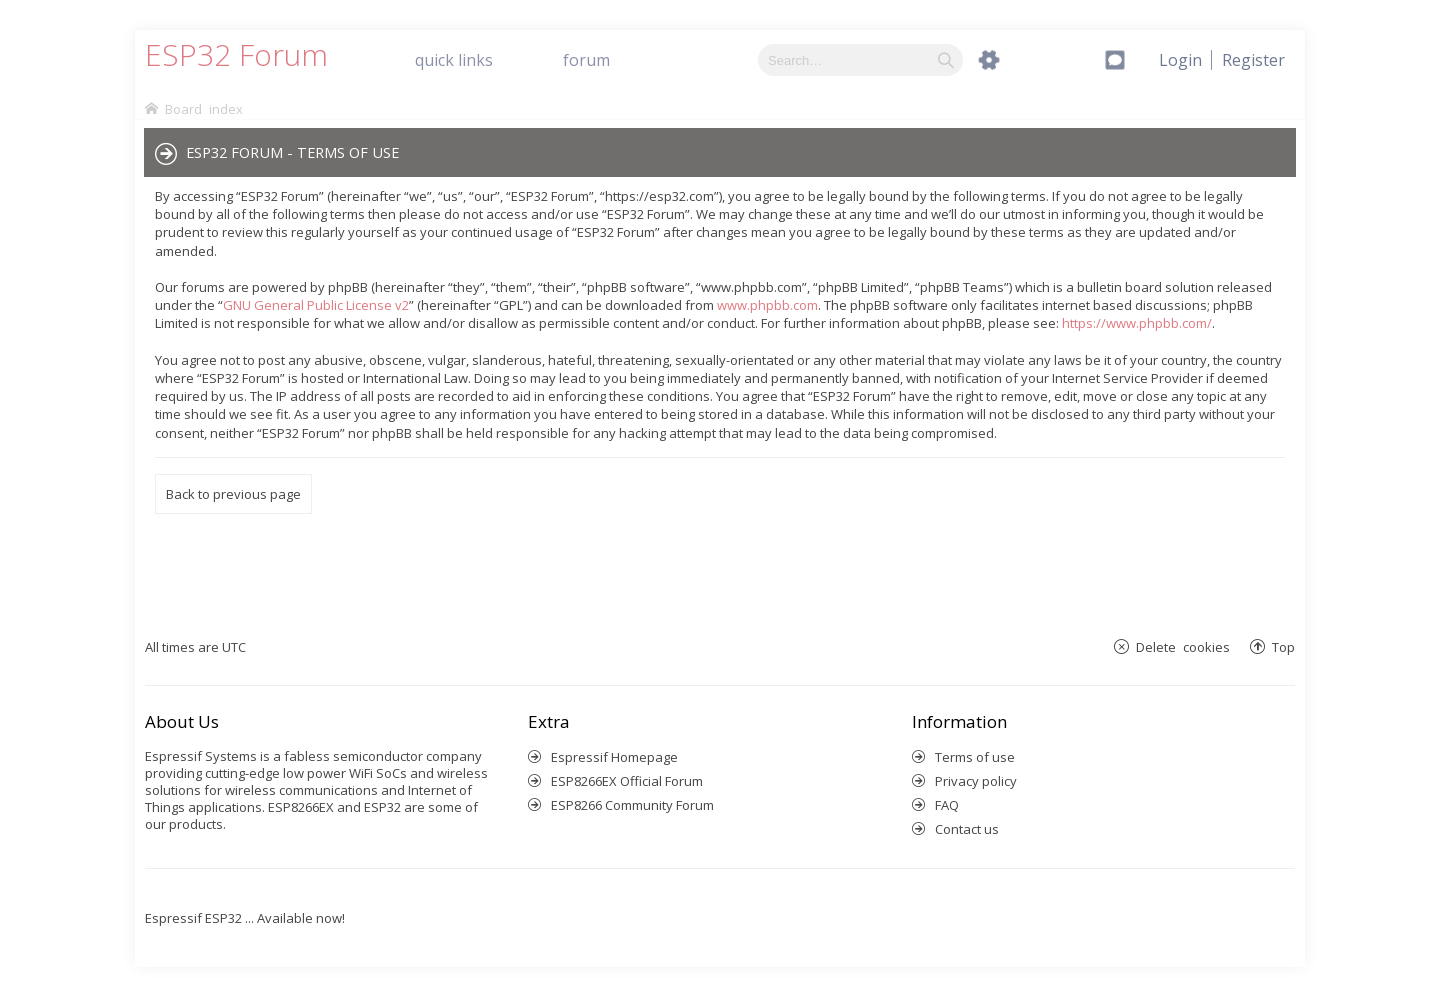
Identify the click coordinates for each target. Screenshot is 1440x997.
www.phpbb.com (767, 305)
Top (1283, 646)
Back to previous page (233, 494)
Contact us (967, 829)
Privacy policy (976, 781)
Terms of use (975, 757)
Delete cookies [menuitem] (1183, 646)
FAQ (947, 805)
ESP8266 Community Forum (632, 805)
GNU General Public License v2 (316, 305)
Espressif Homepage (614, 757)
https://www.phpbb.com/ (1137, 323)
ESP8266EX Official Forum (627, 781)
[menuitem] (1253, 60)
